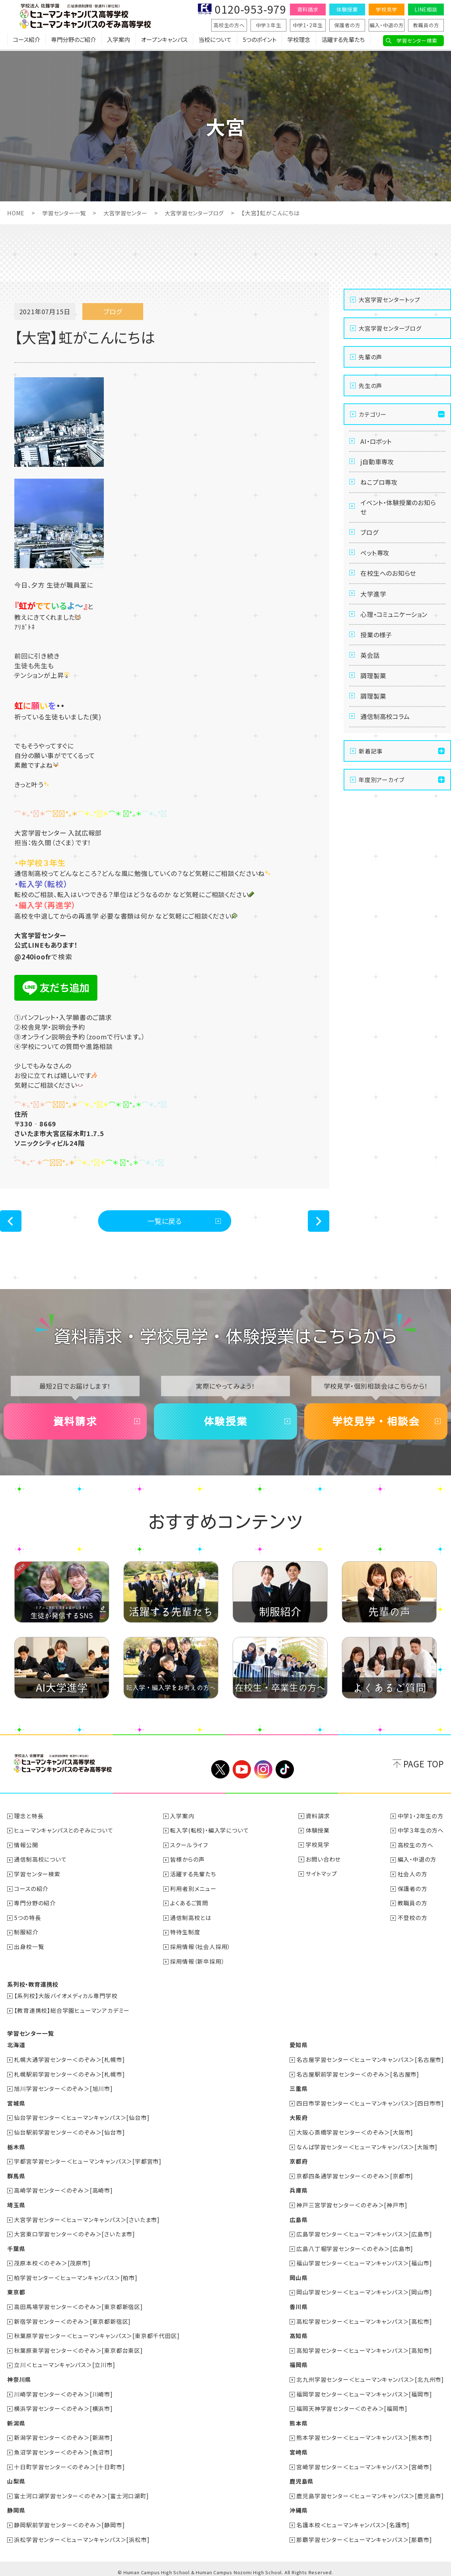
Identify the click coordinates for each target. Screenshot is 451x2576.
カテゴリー (373, 414)
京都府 (298, 2160)
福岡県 (298, 2361)
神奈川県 (19, 2375)
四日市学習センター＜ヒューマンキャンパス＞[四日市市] (370, 2103)
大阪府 (298, 2117)
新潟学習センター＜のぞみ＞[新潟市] (63, 2433)
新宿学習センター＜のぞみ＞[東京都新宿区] (72, 2318)
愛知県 (298, 2046)
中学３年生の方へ (421, 1834)
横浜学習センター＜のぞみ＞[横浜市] (63, 2404)
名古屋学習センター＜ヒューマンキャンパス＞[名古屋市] (370, 2060)
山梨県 (16, 2476)
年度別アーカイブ (381, 799)
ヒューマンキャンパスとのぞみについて (63, 1834)
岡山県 (298, 2275)
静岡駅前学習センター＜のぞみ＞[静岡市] (69, 2519)
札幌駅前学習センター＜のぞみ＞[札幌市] (69, 2074)
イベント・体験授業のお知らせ (398, 512)
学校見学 (386, 9)
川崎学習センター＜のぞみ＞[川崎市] (63, 2390)
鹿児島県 (301, 2476)
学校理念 (298, 41)
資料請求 (307, 9)
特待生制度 (185, 1934)
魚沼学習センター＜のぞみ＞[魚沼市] (63, 2447)
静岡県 (16, 2504)
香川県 (298, 2304)
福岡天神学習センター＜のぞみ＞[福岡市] (351, 2404)
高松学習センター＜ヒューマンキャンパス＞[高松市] (364, 2318)
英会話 (371, 670)
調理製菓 (374, 691)
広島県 (298, 2218)
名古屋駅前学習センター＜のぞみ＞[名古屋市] (357, 2074)
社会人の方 (412, 1877)
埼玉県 (16, 2203)
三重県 (298, 2089)
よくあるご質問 (189, 1905)
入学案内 (118, 41)
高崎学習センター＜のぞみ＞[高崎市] (63, 2189)
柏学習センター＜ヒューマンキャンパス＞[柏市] (75, 2275)
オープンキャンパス (164, 41)
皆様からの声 (187, 1862)
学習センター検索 (417, 40)
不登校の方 (412, 1920)
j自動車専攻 (378, 463)
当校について (215, 41)
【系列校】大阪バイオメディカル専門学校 (66, 1997)
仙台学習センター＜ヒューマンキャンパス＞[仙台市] (82, 2117)
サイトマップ (321, 1877)
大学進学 (374, 604)
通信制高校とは (191, 1920)
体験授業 (347, 9)
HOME (16, 213)
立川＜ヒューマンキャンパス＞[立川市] (64, 2361)
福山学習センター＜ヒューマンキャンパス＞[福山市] (364, 2261)
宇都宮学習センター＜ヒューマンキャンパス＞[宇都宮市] (88, 2160)
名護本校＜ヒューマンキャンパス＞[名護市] (352, 2519)
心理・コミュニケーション (396, 626)
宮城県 (16, 2103)
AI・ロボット (377, 441)
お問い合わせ (323, 1862)
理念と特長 (29, 1819)
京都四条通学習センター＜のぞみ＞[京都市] (354, 2175)
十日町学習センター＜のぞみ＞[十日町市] (69, 2461)
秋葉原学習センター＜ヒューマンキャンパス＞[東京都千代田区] (97, 2332)
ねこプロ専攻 (380, 485)
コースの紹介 (31, 1891)
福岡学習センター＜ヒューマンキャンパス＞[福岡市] (364, 2390)
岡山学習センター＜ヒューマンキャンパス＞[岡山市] (364, 2289)
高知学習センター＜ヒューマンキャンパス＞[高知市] (364, 2347)
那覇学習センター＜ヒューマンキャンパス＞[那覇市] (364, 2533)
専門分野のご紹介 (73, 41)
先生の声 (370, 385)
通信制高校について (40, 1862)
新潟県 (16, 2418)
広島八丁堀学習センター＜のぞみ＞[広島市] (354, 2246)
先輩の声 (370, 357)
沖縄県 (298, 2504)
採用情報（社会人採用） (200, 1948)
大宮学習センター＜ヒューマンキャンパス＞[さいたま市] (87, 2218)
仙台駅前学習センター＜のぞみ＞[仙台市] (69, 2132)
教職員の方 (426, 25)
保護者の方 (347, 25)
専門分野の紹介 (35, 1905)
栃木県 (16, 2146)
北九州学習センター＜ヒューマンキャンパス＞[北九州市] (370, 2375)
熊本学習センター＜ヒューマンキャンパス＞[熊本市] (364, 2433)
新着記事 (371, 770)
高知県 (298, 2332)
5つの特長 (27, 1920)
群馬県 (16, 2175)
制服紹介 (26, 1934)
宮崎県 (298, 2447)
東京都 (16, 2289)
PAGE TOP (423, 1768)
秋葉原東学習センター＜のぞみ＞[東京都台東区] (78, 2347)
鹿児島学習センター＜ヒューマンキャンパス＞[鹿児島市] (370, 2490)
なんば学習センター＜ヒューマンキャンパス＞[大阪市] (366, 2146)
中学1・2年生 (308, 25)
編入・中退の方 (386, 25)
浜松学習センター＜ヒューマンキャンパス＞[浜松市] (82, 2533)
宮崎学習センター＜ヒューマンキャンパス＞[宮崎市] (364, 2461)
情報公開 (26, 1848)
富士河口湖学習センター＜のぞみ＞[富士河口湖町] (81, 2490)
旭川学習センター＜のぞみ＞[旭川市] (63, 2089)
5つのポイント (259, 41)
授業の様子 (377, 648)
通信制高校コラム (387, 735)
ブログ (370, 539)
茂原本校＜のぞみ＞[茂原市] (52, 2261)
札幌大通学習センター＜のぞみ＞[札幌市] (69, 2060)
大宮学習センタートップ (389, 299)
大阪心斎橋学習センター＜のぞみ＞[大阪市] (354, 2132)
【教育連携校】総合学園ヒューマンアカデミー (72, 2011)
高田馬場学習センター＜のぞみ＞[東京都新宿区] (78, 2304)
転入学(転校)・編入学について (209, 1834)
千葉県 (16, 2246)
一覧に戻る (165, 1221)
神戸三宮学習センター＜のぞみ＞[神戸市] (351, 2203)
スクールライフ (189, 1848)
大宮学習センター (130, 213)
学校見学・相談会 (376, 1423)
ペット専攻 (376, 560)
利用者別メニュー (193, 1891)
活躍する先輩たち (343, 41)
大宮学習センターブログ (202, 213)
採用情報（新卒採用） (197, 1963)
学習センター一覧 (66, 213)
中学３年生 (268, 25)
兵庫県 (298, 2189)
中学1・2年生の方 (420, 1819)
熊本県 (298, 2418)
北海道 (16, 2046)
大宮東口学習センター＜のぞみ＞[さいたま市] (74, 2232)
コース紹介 (26, 41)
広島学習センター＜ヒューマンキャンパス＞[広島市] (364, 2232)
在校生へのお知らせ (390, 582)
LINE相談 (425, 9)
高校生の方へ (229, 25)
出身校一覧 (29, 1948)
